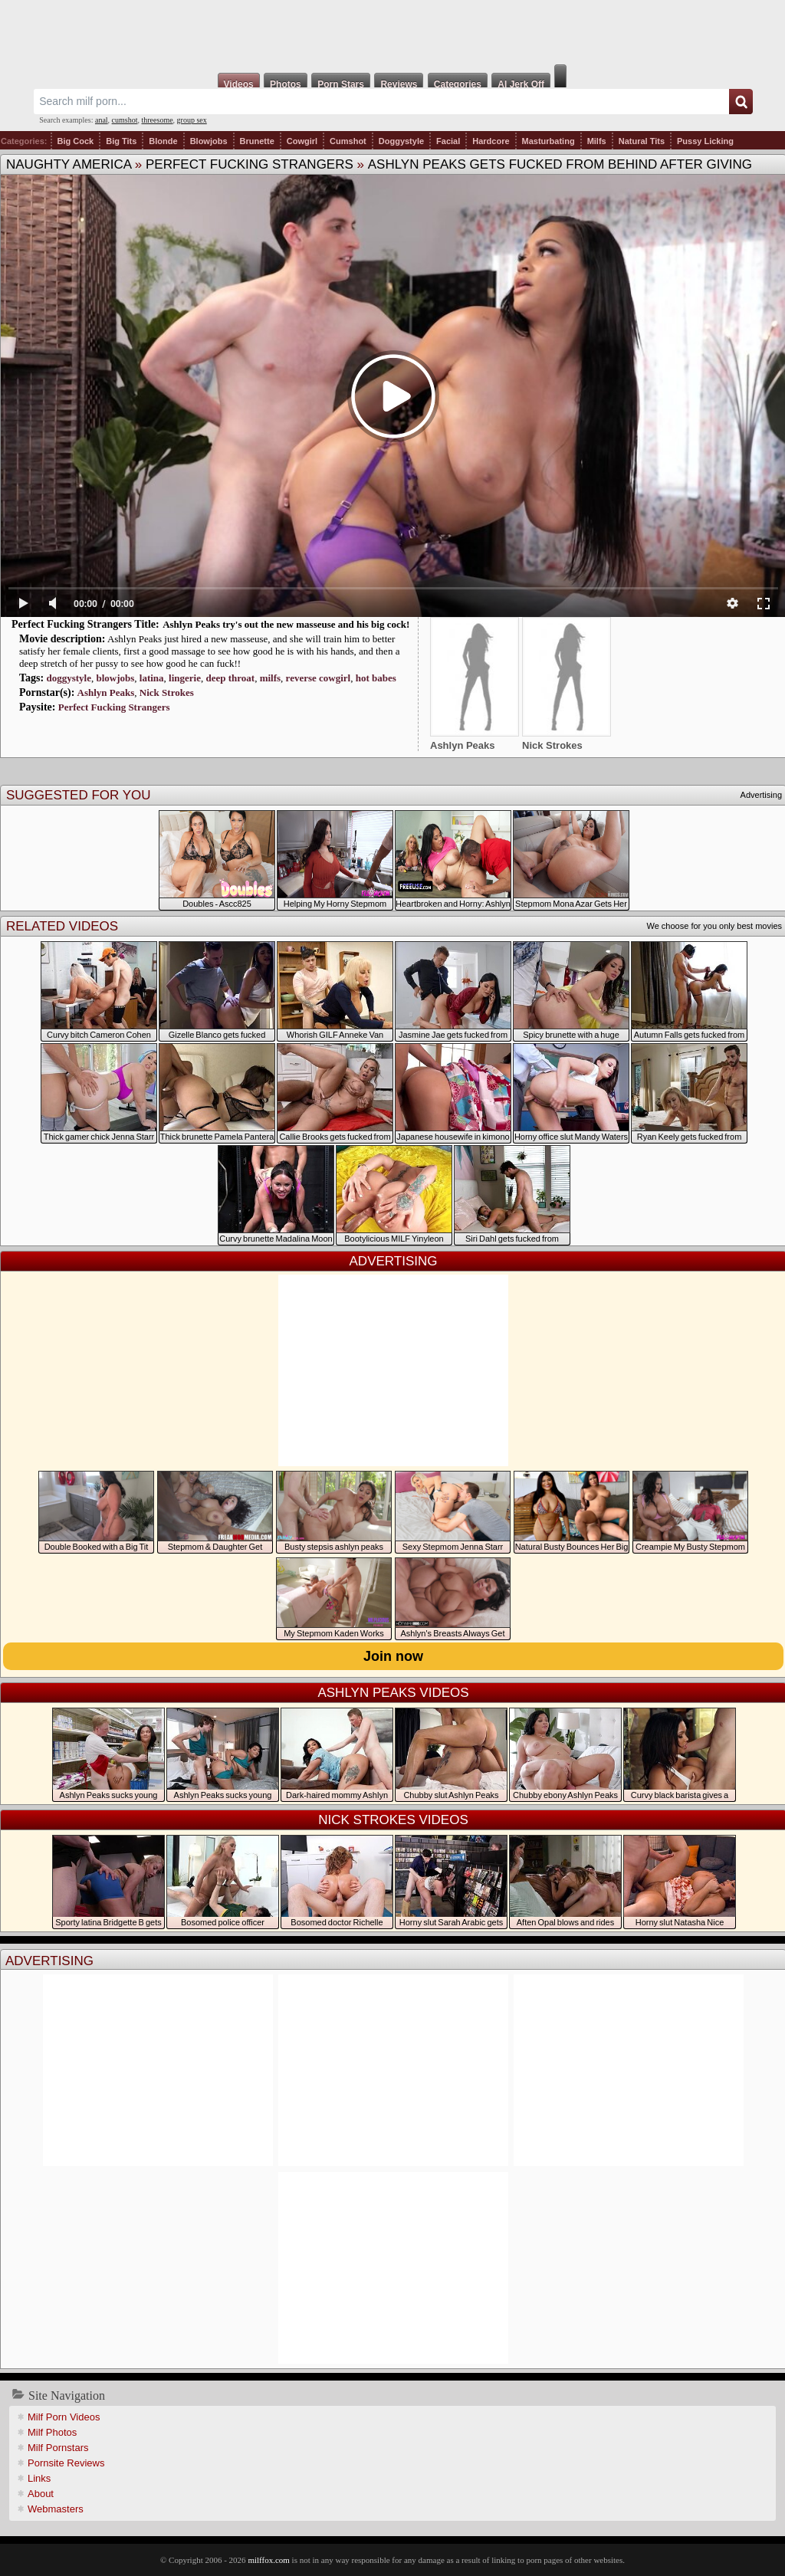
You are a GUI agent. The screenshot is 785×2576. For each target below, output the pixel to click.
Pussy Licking (705, 141)
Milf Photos (52, 2432)
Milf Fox (392, 32)
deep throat (230, 678)
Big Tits (121, 141)
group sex (192, 120)
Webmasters (56, 2509)
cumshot (125, 120)
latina (152, 678)
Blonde (163, 141)
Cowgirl (302, 141)
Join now (393, 1656)
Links (39, 2478)
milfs (270, 678)
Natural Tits (642, 141)
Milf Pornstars (58, 2447)
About (41, 2493)
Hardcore (490, 141)
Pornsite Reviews (66, 2463)
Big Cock (75, 141)
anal (101, 120)
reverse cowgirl (318, 678)
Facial (448, 141)
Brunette (257, 141)
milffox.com (268, 2560)
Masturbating (548, 141)
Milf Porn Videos (64, 2417)
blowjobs (115, 678)
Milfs (596, 141)
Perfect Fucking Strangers (249, 164)
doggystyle (68, 678)
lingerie (185, 678)
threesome (157, 120)
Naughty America (68, 164)
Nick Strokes (167, 692)
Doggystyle (401, 141)
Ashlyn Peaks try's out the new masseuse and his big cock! (286, 624)
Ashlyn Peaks (106, 692)
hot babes (376, 678)
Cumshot (348, 141)
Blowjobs (209, 141)
